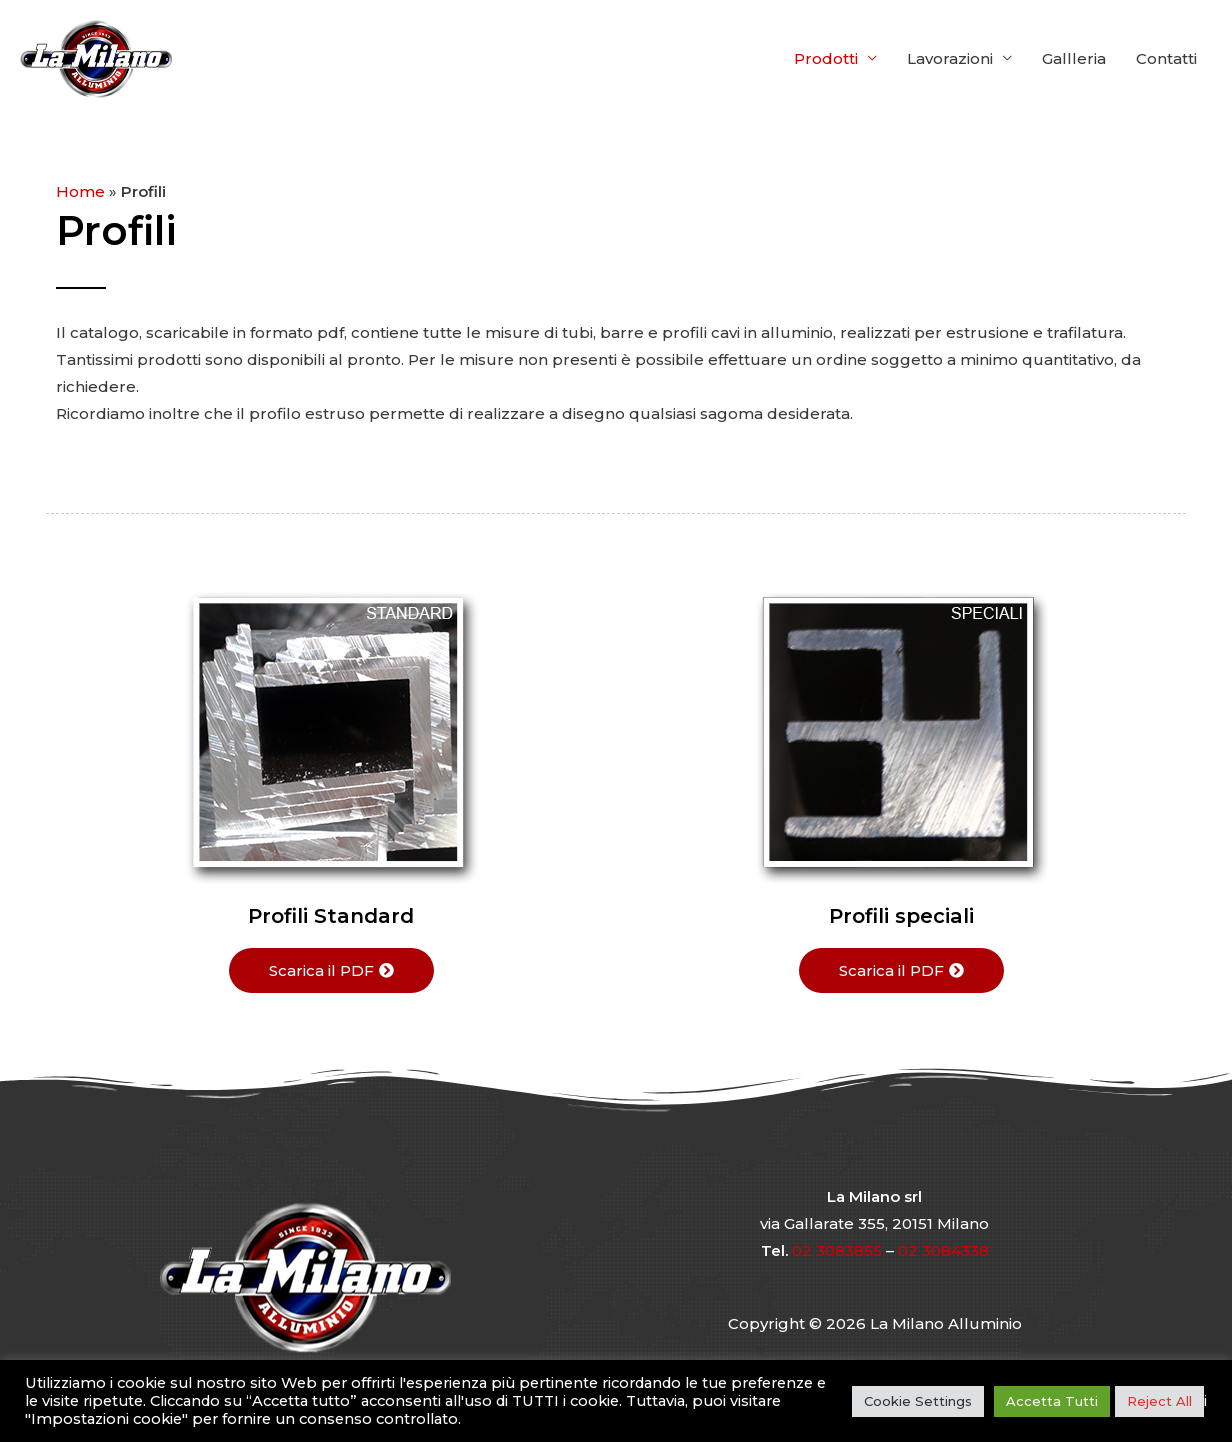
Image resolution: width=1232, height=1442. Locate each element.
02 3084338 (943, 1250)
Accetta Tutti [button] (1052, 1401)
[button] (331, 970)
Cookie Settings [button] (918, 1401)
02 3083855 (837, 1250)
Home (80, 191)
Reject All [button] (1159, 1401)
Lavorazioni (950, 58)
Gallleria (1074, 58)
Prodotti (826, 58)
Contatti (1166, 58)
